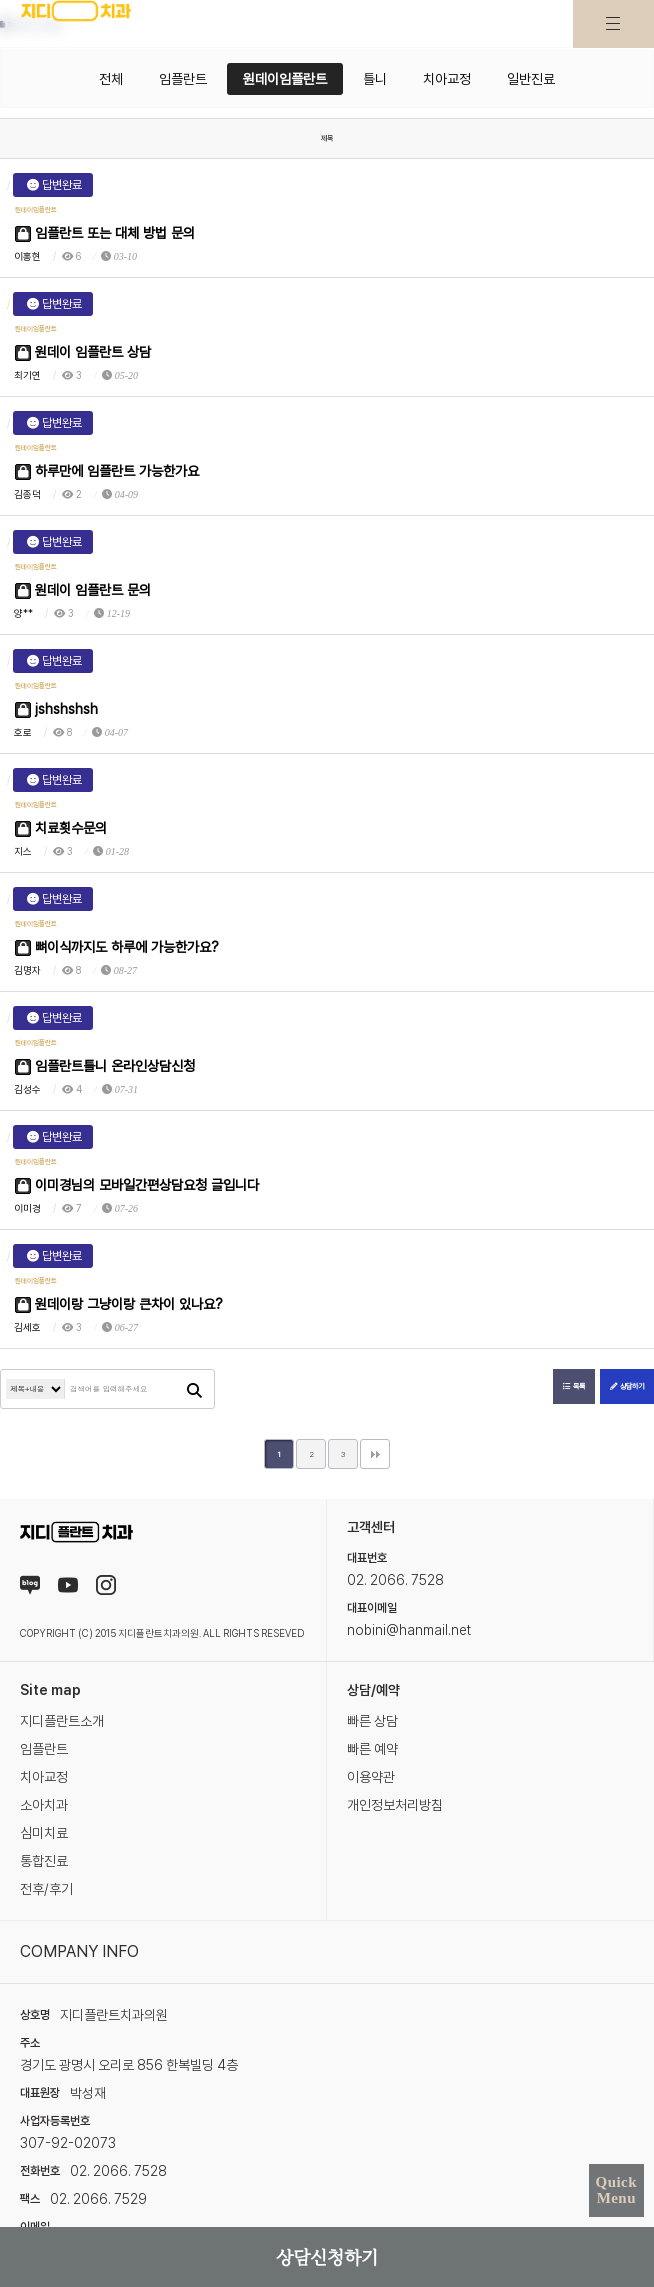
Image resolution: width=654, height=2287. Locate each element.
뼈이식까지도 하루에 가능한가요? (117, 947)
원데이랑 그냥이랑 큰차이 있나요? (119, 1304)
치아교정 (447, 79)
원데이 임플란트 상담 (83, 352)
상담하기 (627, 1386)
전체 (111, 79)
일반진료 (531, 79)
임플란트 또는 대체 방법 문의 (105, 233)
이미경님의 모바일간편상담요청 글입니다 (137, 1185)
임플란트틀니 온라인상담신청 (105, 1066)
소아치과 (44, 1805)
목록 (574, 1386)
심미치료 (44, 1833)
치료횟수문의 (61, 828)
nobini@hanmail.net (409, 1630)
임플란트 (183, 79)
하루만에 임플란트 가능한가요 (107, 471)
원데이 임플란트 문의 (83, 590)
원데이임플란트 (285, 79)
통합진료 (44, 1861)
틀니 (375, 79)
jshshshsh (56, 709)
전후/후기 (46, 1889)
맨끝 (375, 1454)
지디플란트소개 (62, 1721)
